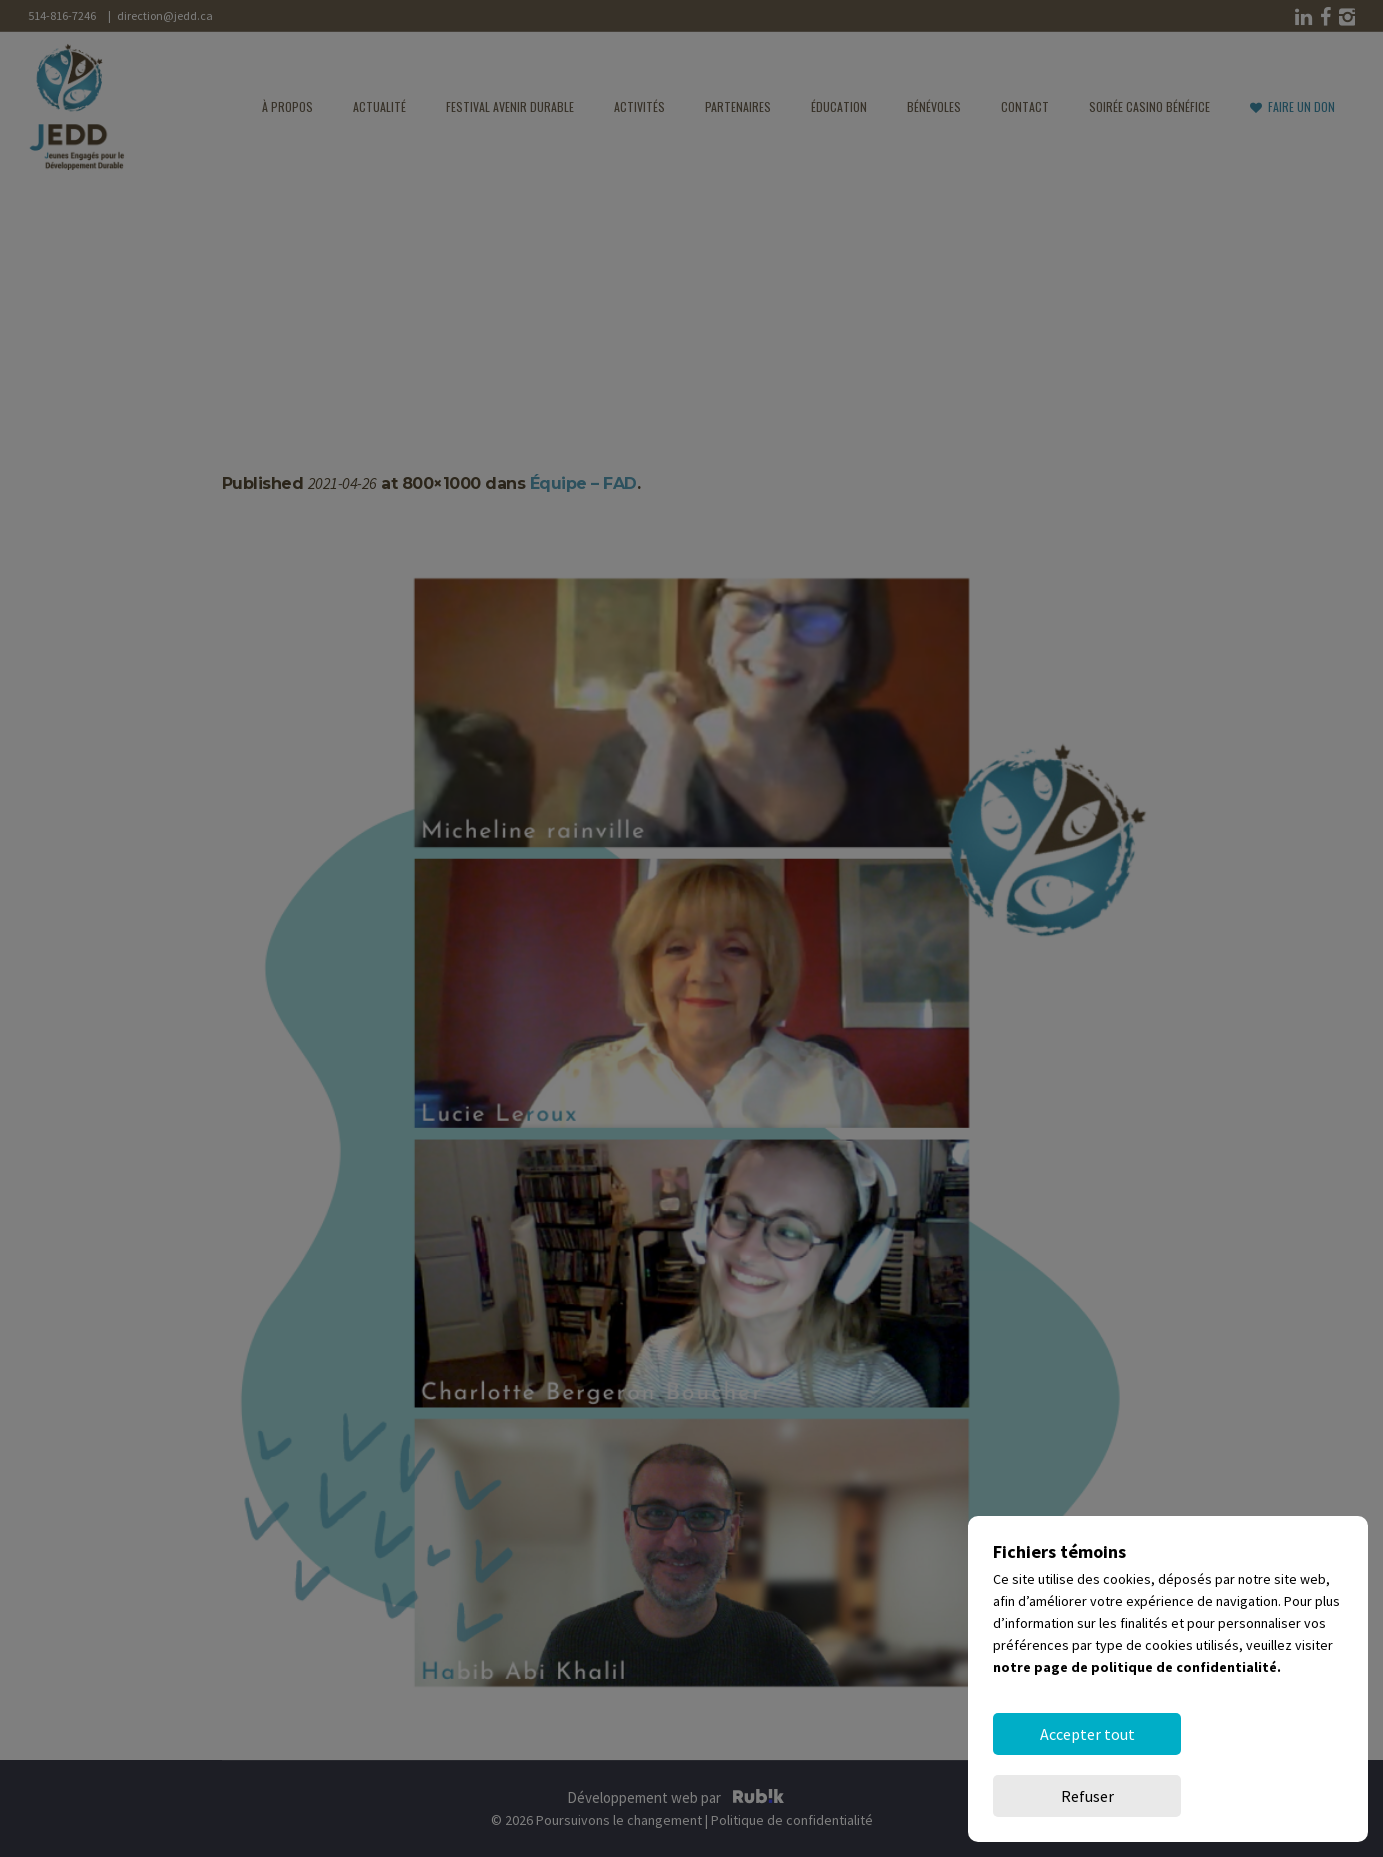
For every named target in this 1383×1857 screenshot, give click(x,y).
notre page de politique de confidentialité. (1137, 1729)
